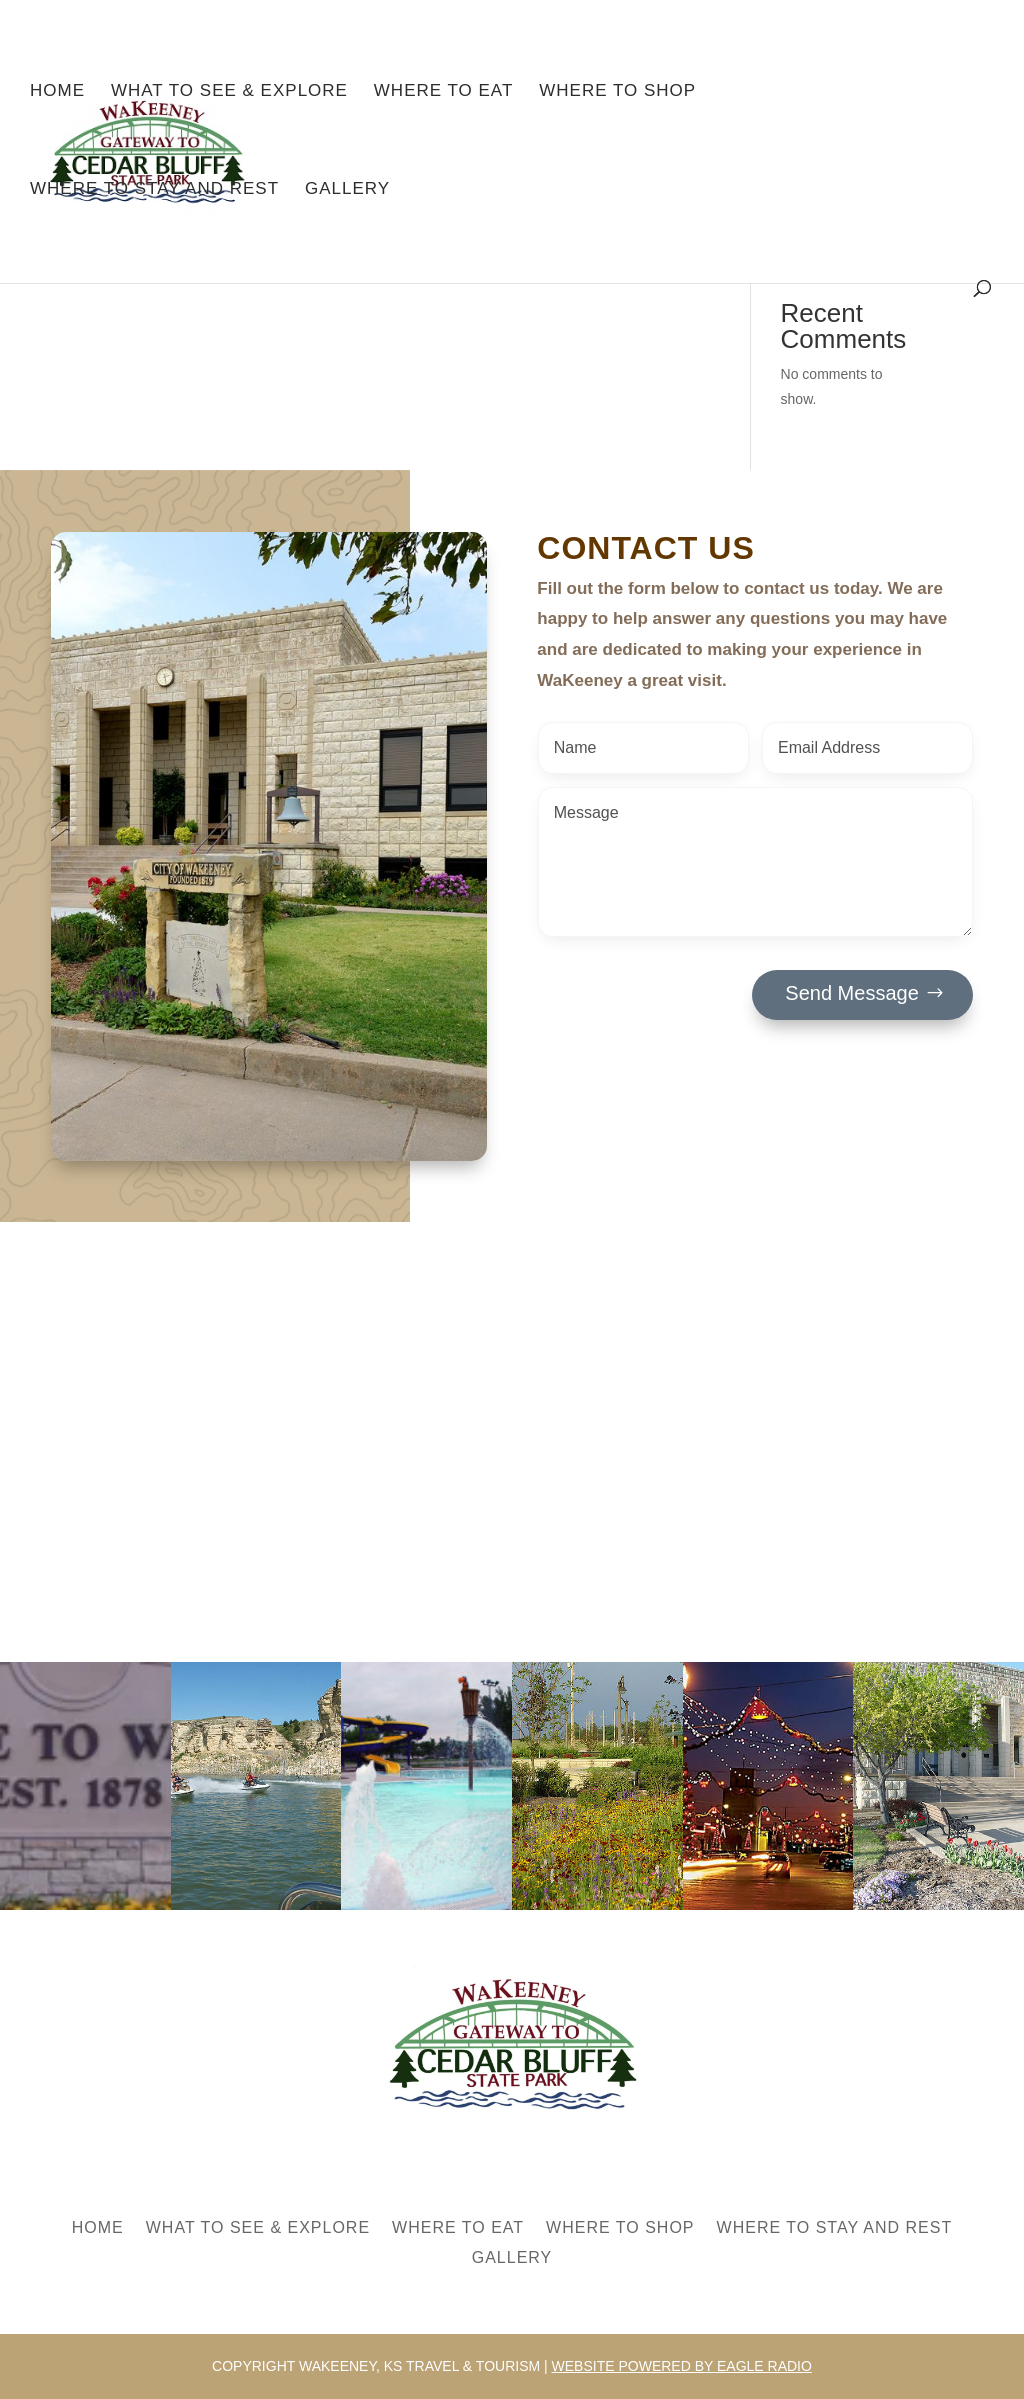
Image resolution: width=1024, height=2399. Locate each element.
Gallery (347, 190)
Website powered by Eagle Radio (682, 2366)
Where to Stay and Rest (154, 190)
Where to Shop (617, 92)
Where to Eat (444, 92)
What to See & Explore (229, 92)
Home (57, 92)
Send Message (851, 993)
